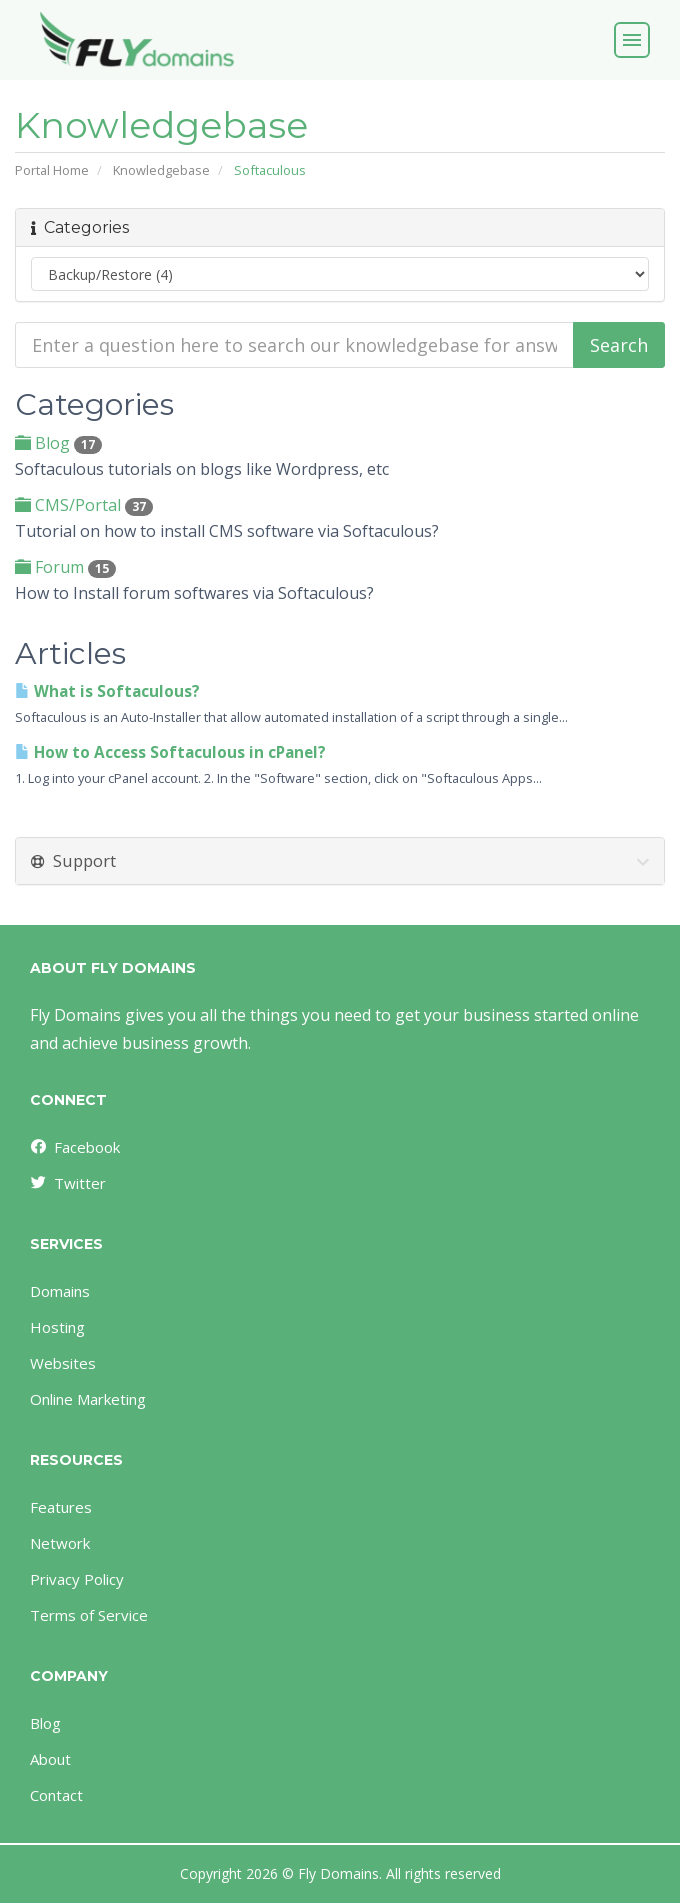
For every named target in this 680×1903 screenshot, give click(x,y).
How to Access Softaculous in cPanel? (170, 752)
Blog (58, 443)
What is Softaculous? (107, 691)
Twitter (67, 1183)
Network (60, 1543)
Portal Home (52, 170)
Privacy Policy (77, 1579)
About (50, 1759)
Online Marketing (88, 1399)
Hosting (57, 1327)
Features (61, 1507)
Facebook (74, 1147)
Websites (63, 1363)
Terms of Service (89, 1615)
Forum (65, 567)
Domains (60, 1291)
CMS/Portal (84, 505)
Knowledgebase (161, 170)
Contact (56, 1795)
